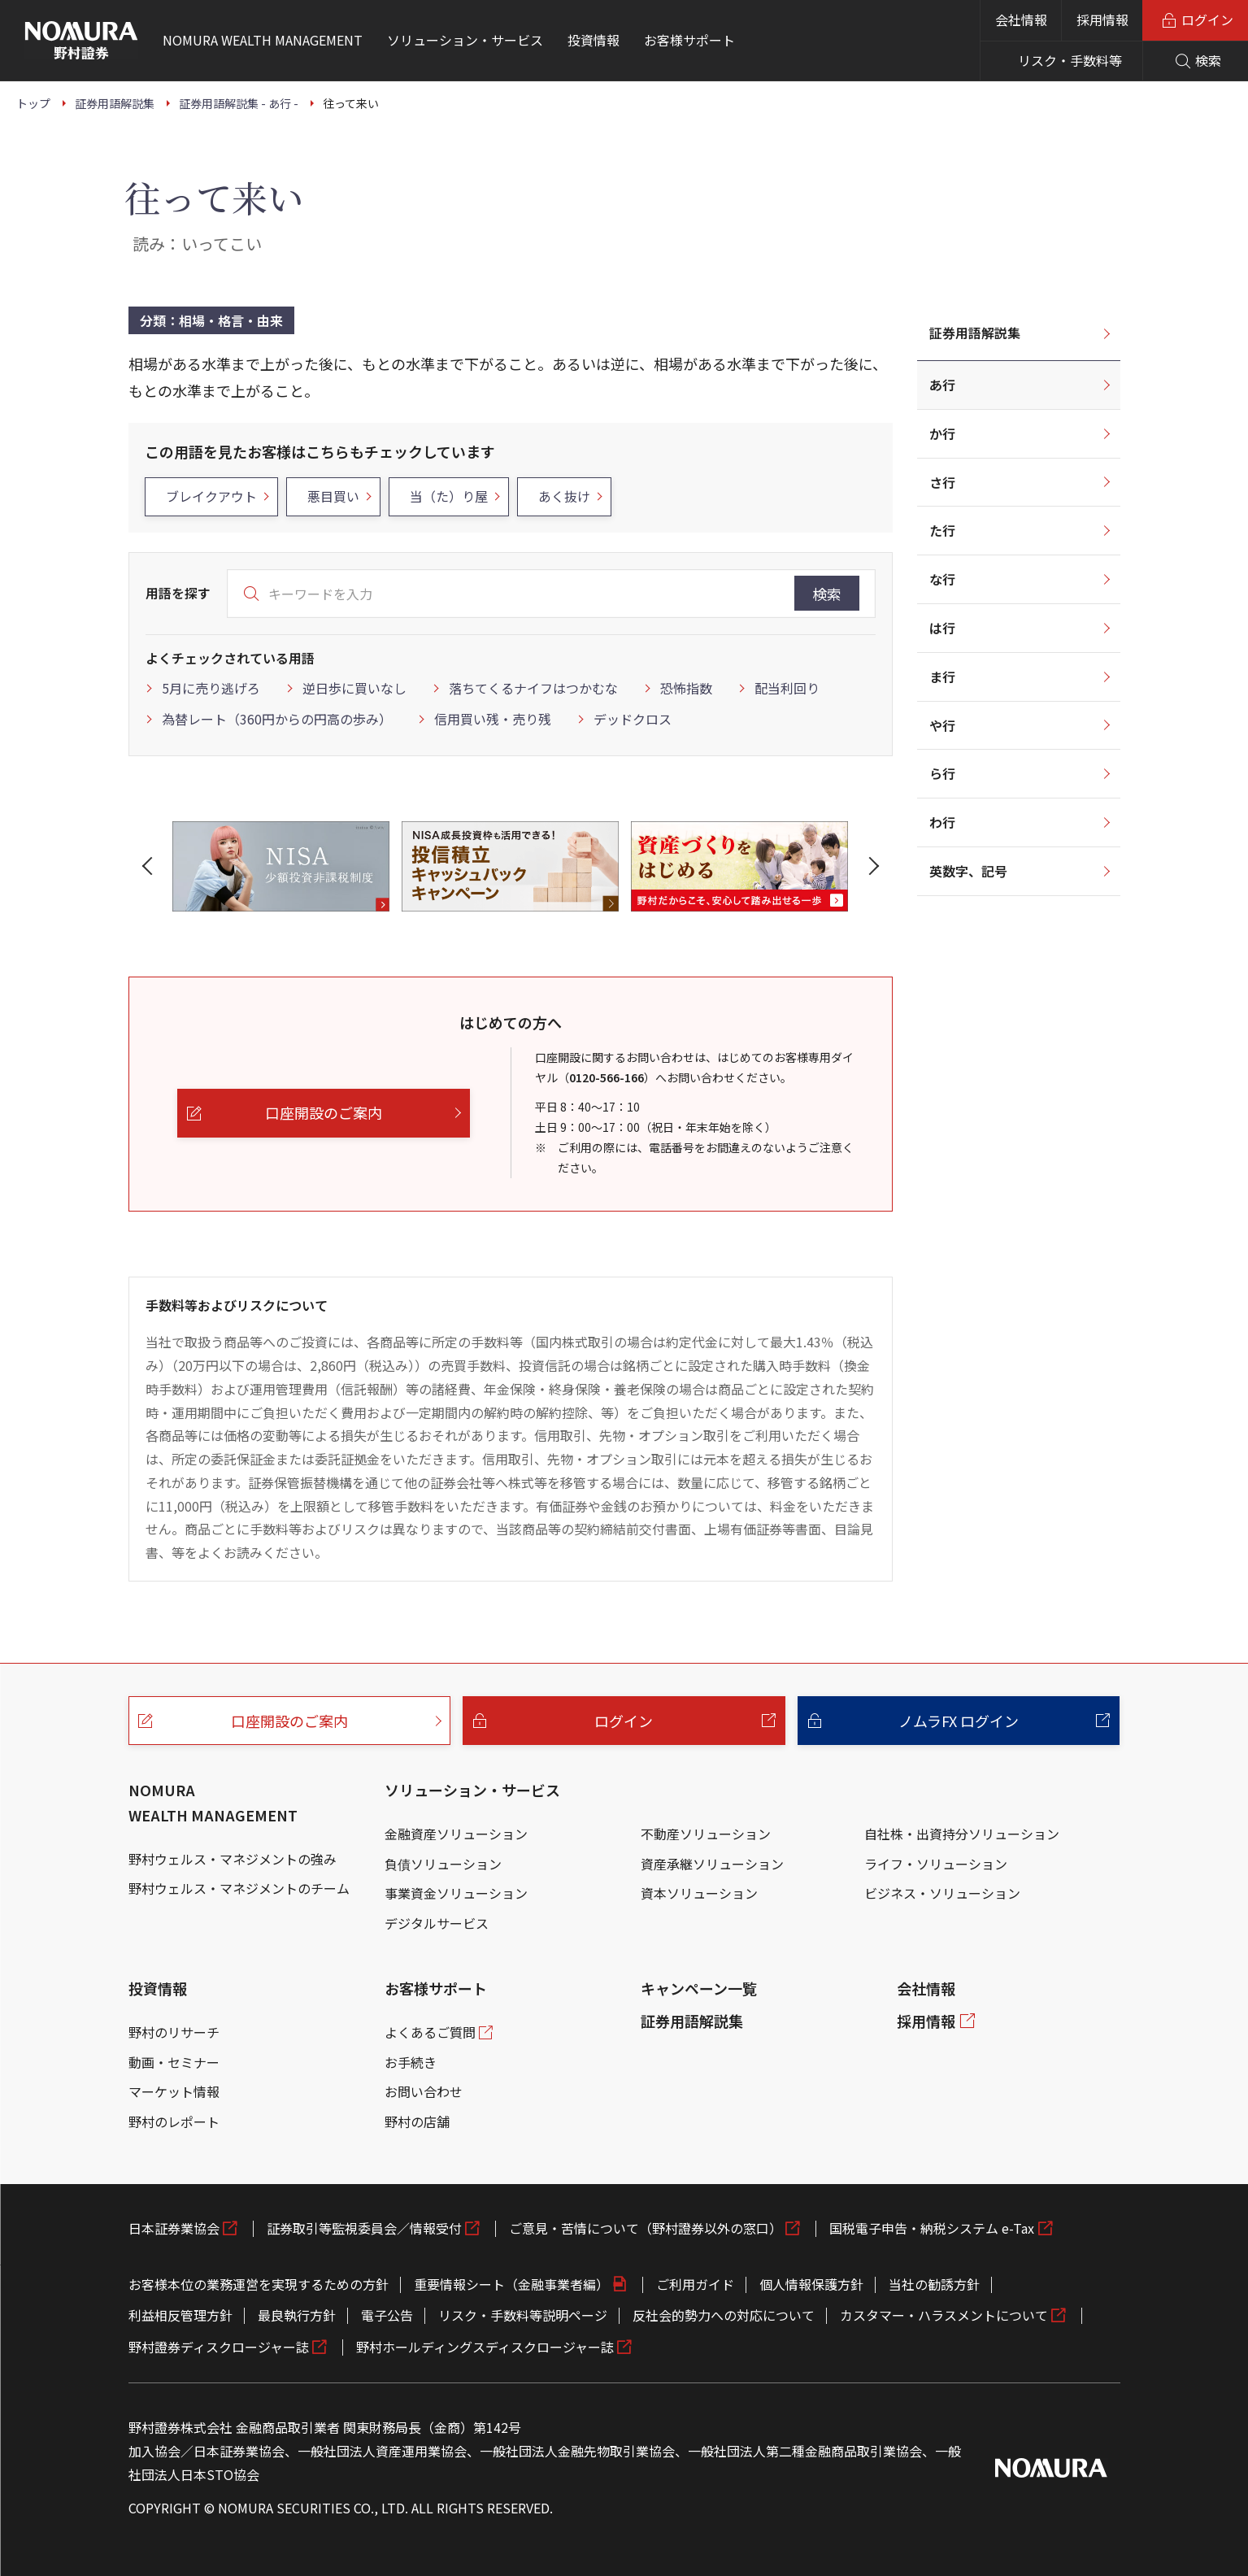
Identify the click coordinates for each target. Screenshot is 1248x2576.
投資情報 (157, 1988)
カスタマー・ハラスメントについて (944, 2315)
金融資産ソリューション (456, 1833)
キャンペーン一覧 (699, 1988)
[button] (150, 866)
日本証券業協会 (174, 2228)
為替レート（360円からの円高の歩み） (277, 719)
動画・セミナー (174, 2062)
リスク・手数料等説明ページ (522, 2315)
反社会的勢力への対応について (724, 2315)
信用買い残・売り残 (492, 719)
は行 (942, 627)
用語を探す (178, 593)
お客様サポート (436, 1988)
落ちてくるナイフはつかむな (533, 688)
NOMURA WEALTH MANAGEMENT (213, 1802)
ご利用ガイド (695, 2284)
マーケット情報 (174, 2091)
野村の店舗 (417, 2121)
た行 (942, 530)
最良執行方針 (297, 2315)
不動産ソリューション (706, 1833)
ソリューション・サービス (472, 1789)
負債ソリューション (443, 1863)
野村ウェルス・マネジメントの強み (232, 1859)
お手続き (411, 2062)
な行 (942, 579)
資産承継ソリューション (712, 1863)
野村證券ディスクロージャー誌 (218, 2346)
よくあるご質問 (430, 2032)
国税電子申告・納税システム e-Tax (931, 2228)
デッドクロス (633, 719)
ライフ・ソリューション (935, 1863)
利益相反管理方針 (180, 2315)
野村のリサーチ (174, 2032)
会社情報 (1021, 19)
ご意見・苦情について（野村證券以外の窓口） (645, 2228)
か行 (942, 433)
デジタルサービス (437, 1923)
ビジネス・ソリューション (942, 1893)
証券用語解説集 (974, 332)
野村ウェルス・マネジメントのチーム (239, 1888)
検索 (826, 593)
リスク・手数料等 (1070, 60)
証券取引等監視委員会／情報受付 (364, 2228)
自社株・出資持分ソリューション (961, 1833)
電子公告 (387, 2315)
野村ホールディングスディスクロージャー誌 (485, 2346)
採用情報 (1102, 19)
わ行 (942, 822)
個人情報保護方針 (811, 2284)
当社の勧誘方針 (934, 2284)
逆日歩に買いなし (354, 688)
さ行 (942, 482)
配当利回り (787, 688)
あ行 (942, 384)
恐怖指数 (686, 688)
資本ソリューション (699, 1893)
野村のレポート (174, 2121)
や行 (942, 725)
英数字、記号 (968, 871)
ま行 (942, 676)
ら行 (942, 773)
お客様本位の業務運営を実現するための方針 (258, 2284)
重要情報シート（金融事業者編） (511, 2284)
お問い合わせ (424, 2091)
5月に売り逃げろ (211, 688)
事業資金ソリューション (456, 1893)
